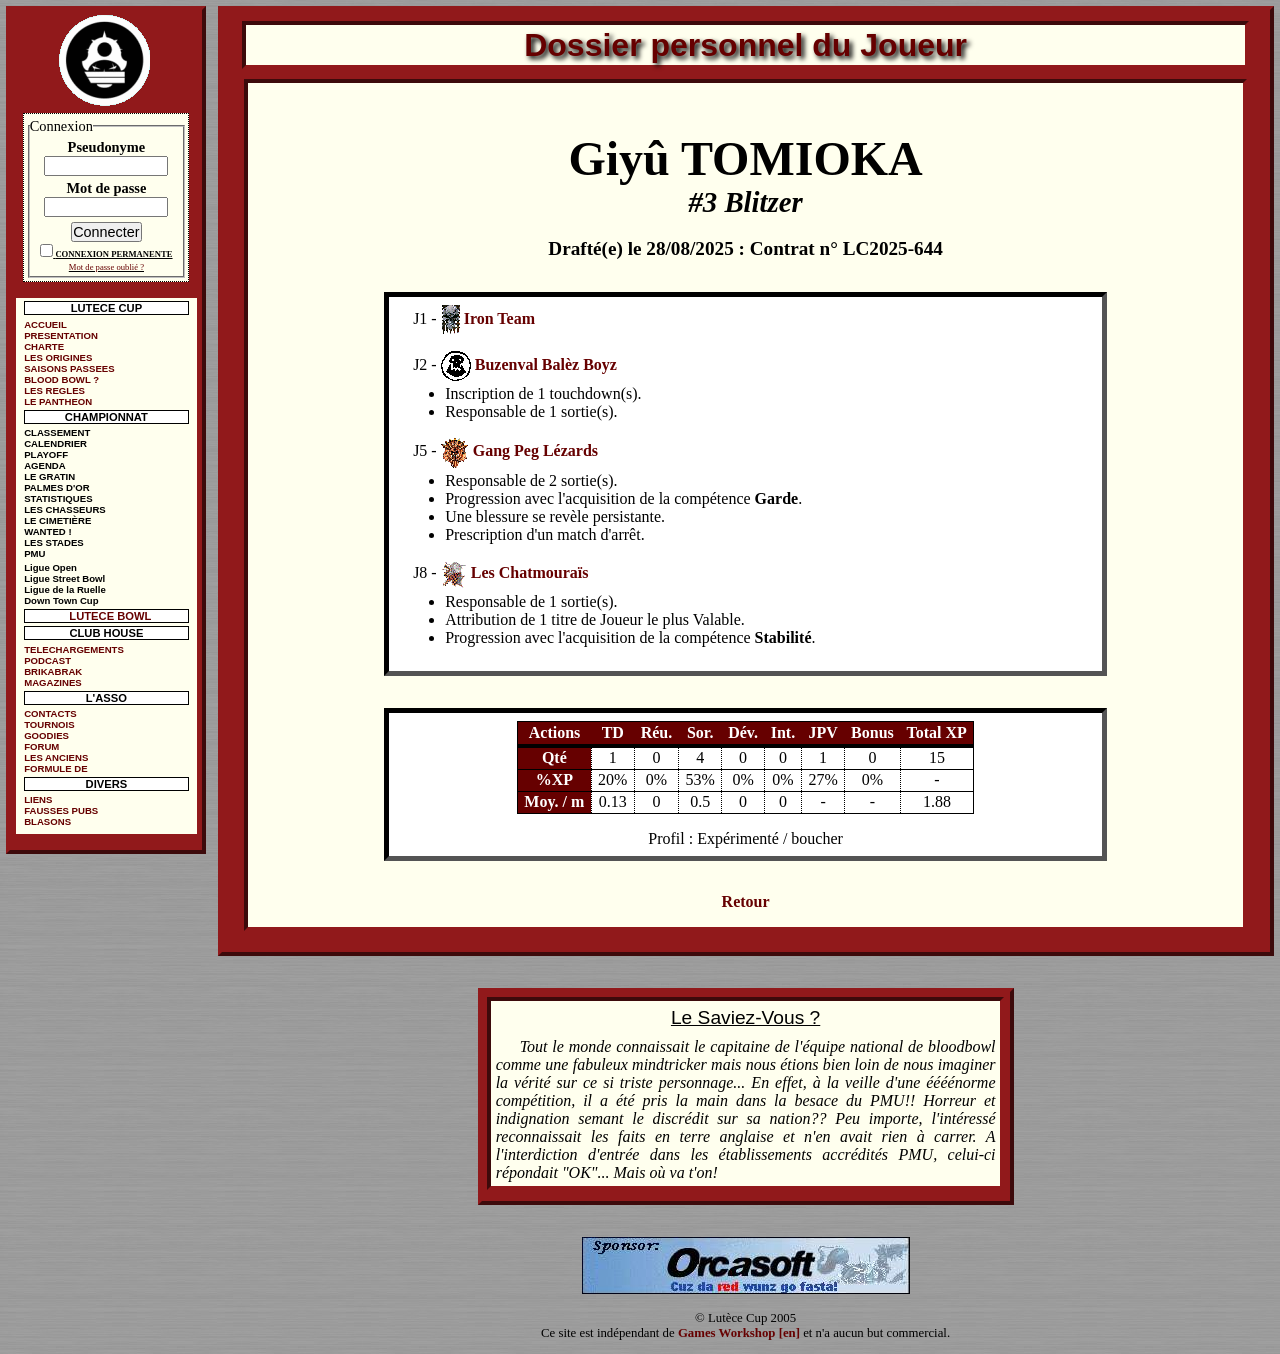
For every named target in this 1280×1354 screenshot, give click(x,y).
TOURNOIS (49, 724)
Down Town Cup (61, 600)
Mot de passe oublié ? (106, 267)
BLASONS (47, 821)
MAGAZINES (53, 682)
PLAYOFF (46, 454)
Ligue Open (50, 567)
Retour (746, 901)
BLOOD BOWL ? (61, 379)
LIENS (38, 799)
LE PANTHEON (58, 401)
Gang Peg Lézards (535, 450)
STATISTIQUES (58, 498)
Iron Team (499, 318)
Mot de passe (106, 188)
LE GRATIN (49, 476)
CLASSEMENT (57, 432)
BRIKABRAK (53, 671)
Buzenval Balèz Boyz (546, 364)
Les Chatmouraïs (530, 572)
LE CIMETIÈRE (57, 520)
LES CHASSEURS (65, 509)
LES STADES (54, 542)
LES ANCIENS (56, 757)
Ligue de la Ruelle (65, 589)
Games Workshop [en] (739, 1333)
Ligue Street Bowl (64, 578)
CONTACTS (50, 713)
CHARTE (44, 346)
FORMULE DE (55, 768)
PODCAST (47, 660)
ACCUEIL (45, 324)
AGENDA (45, 465)
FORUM (41, 746)
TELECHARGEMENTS (74, 649)
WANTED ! (47, 531)
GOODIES (46, 735)
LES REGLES (54, 390)
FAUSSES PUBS (61, 810)
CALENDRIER (55, 443)
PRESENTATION (61, 335)
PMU (34, 553)
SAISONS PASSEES (69, 368)
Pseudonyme (107, 147)
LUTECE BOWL (110, 616)
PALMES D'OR (57, 487)
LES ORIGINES (58, 357)
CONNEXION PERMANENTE (113, 254)
